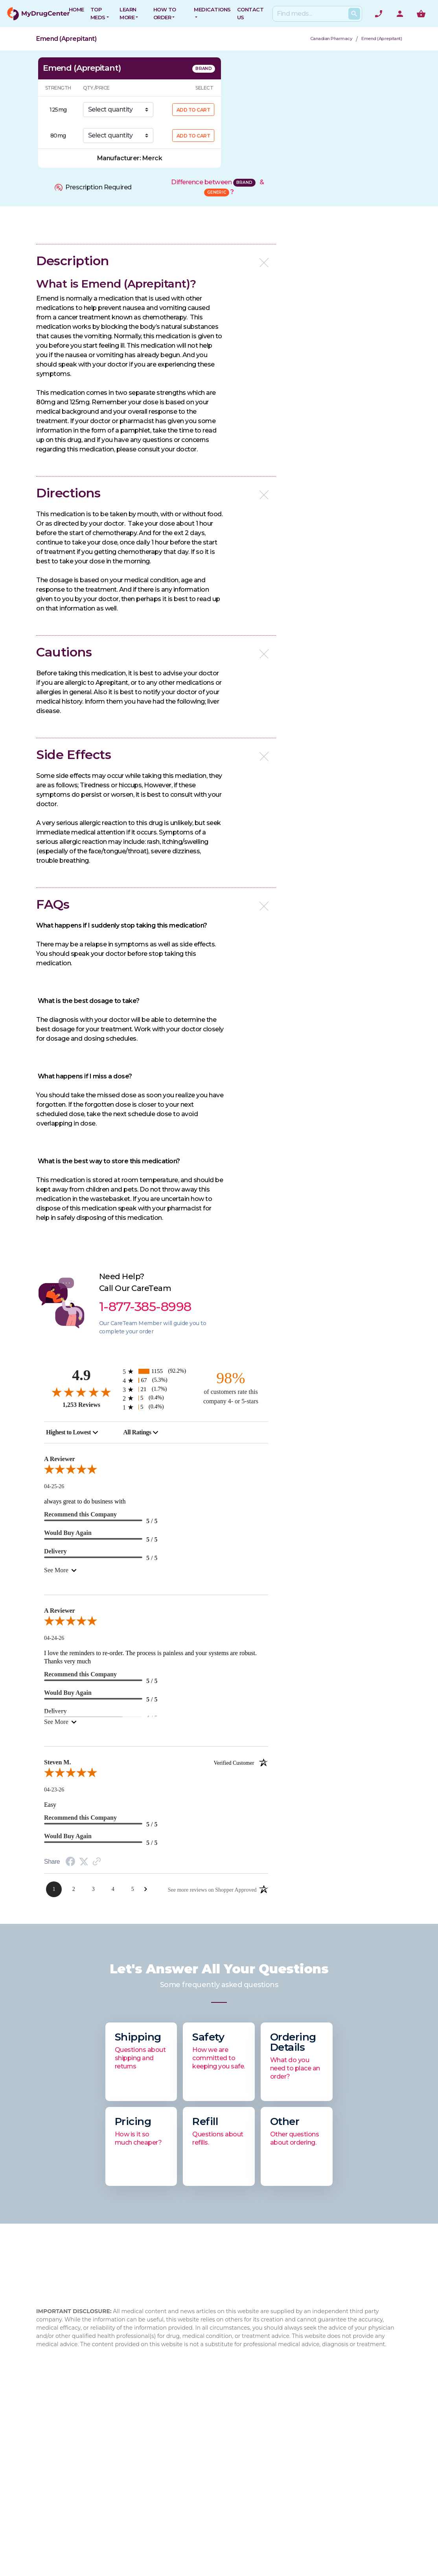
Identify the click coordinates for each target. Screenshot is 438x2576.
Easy (50, 1804)
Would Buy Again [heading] (68, 1532)
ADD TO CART (193, 110)
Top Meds (97, 13)
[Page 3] (93, 1889)
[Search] (316, 13)
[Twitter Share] (83, 1861)
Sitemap (206, 2489)
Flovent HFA (274, 2477)
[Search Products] (354, 14)
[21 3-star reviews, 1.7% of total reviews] (156, 1389)
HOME (76, 9)
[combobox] (72, 1432)
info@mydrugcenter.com (74, 2513)
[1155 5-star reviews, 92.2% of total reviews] (156, 1371)
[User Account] (400, 13)
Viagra (265, 2527)
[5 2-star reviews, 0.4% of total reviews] (156, 1398)
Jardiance (270, 2489)
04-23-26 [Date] (54, 1790)
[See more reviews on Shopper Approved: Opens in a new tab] (212, 1889)
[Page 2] (73, 1889)
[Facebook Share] (70, 1862)
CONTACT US (250, 13)
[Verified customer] (240, 1762)
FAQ (137, 2442)
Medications (212, 9)
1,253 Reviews (81, 1404)
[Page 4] (113, 1889)
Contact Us (210, 2429)
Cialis (264, 2464)
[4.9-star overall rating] (81, 1391)
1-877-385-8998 (82, 2484)
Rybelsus (270, 2439)
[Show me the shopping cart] (421, 13)
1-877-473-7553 (72, 2494)
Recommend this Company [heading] (80, 1514)
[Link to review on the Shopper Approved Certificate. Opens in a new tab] (96, 1862)
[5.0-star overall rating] (156, 1471)
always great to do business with (85, 1501)
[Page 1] (54, 1889)
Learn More (128, 13)
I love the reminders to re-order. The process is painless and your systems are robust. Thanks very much (150, 1657)
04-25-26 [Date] (54, 1486)
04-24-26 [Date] (54, 1638)
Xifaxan (267, 2451)
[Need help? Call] (378, 13)
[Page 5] (132, 1889)
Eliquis (266, 2514)
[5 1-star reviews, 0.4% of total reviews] (156, 1407)
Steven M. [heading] (156, 1762)
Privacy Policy (214, 2477)
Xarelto (267, 2502)
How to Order (164, 13)
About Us (145, 2429)
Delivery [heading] (55, 1551)
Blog (138, 2455)
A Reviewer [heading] (59, 1459)
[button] (156, 260)
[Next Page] (145, 1889)
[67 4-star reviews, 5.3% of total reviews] (156, 1380)
